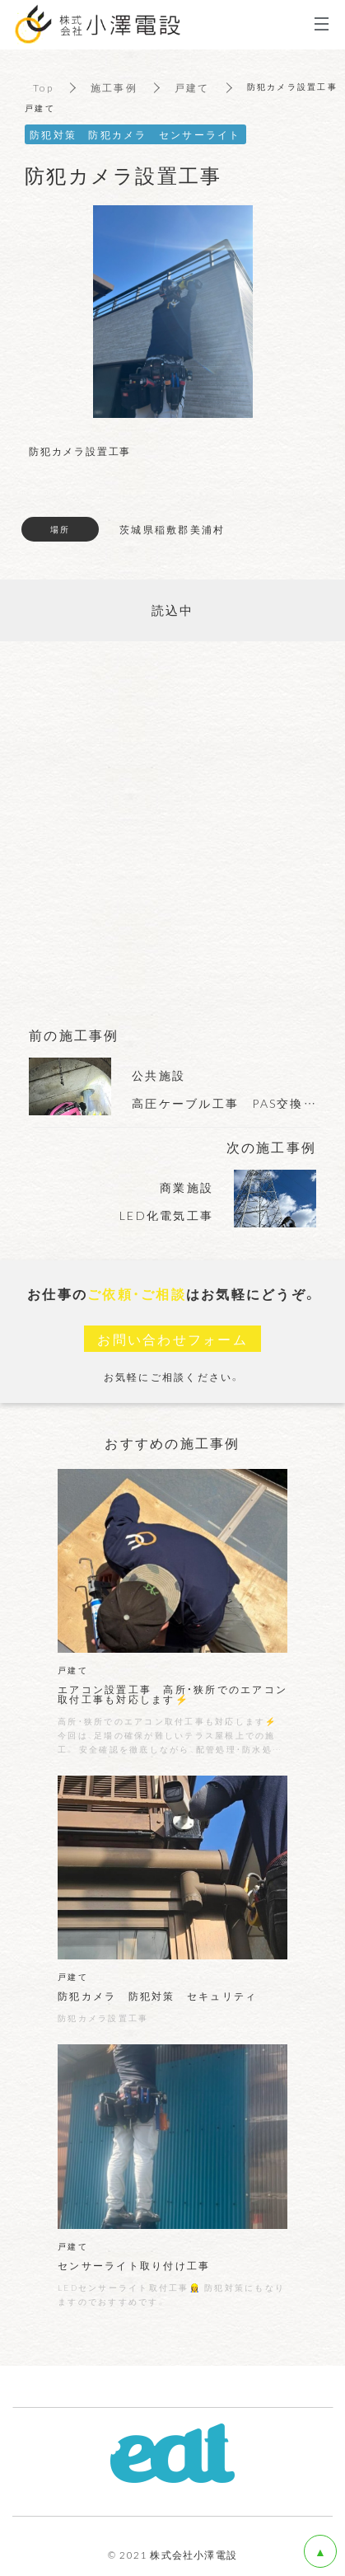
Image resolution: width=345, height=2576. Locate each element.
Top (43, 87)
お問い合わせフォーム (172, 1339)
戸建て (192, 87)
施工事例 (114, 87)
